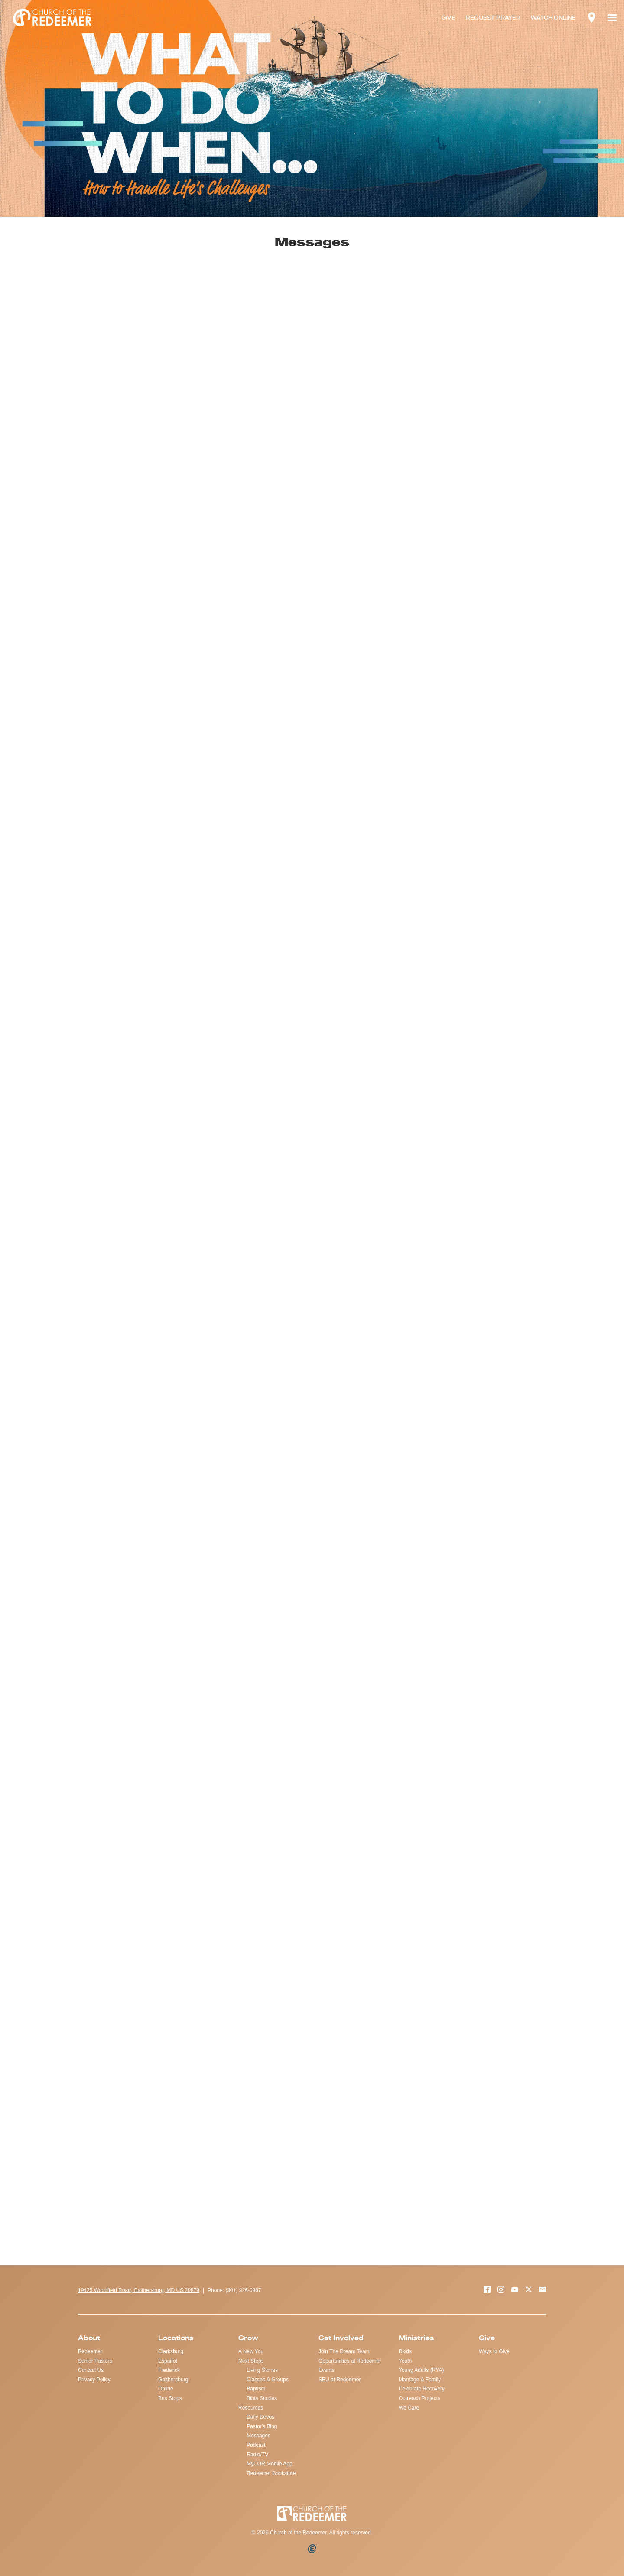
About (89, 2338)
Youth (405, 2361)
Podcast (256, 2445)
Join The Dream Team (344, 2351)
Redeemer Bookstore (271, 2473)
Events (326, 2370)
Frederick (169, 2370)
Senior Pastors (95, 2361)
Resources (250, 2408)
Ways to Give (494, 2351)
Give (487, 2338)
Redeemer (90, 2351)
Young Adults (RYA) (421, 2370)
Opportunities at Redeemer (349, 2361)
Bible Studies (262, 2398)
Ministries (416, 2338)
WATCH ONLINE (553, 17)
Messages (258, 2436)
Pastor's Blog (262, 2426)
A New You (250, 2351)
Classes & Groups (268, 2380)
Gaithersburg (173, 2380)
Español (167, 2361)
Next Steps (251, 2361)
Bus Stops (170, 2398)
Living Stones (262, 2370)
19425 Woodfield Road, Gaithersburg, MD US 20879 (138, 2290)
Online (165, 2389)
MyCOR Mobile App (269, 2464)
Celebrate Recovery (422, 2389)
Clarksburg (170, 2351)
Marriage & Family (420, 2380)
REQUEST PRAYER (493, 17)
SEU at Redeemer (339, 2380)
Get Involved (341, 2338)
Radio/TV (257, 2455)
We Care (409, 2408)
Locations (175, 2338)
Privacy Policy (94, 2380)
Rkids (405, 2351)
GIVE (448, 17)
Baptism (256, 2389)
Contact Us (91, 2370)
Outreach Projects (419, 2398)
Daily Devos (260, 2417)
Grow (248, 2338)
